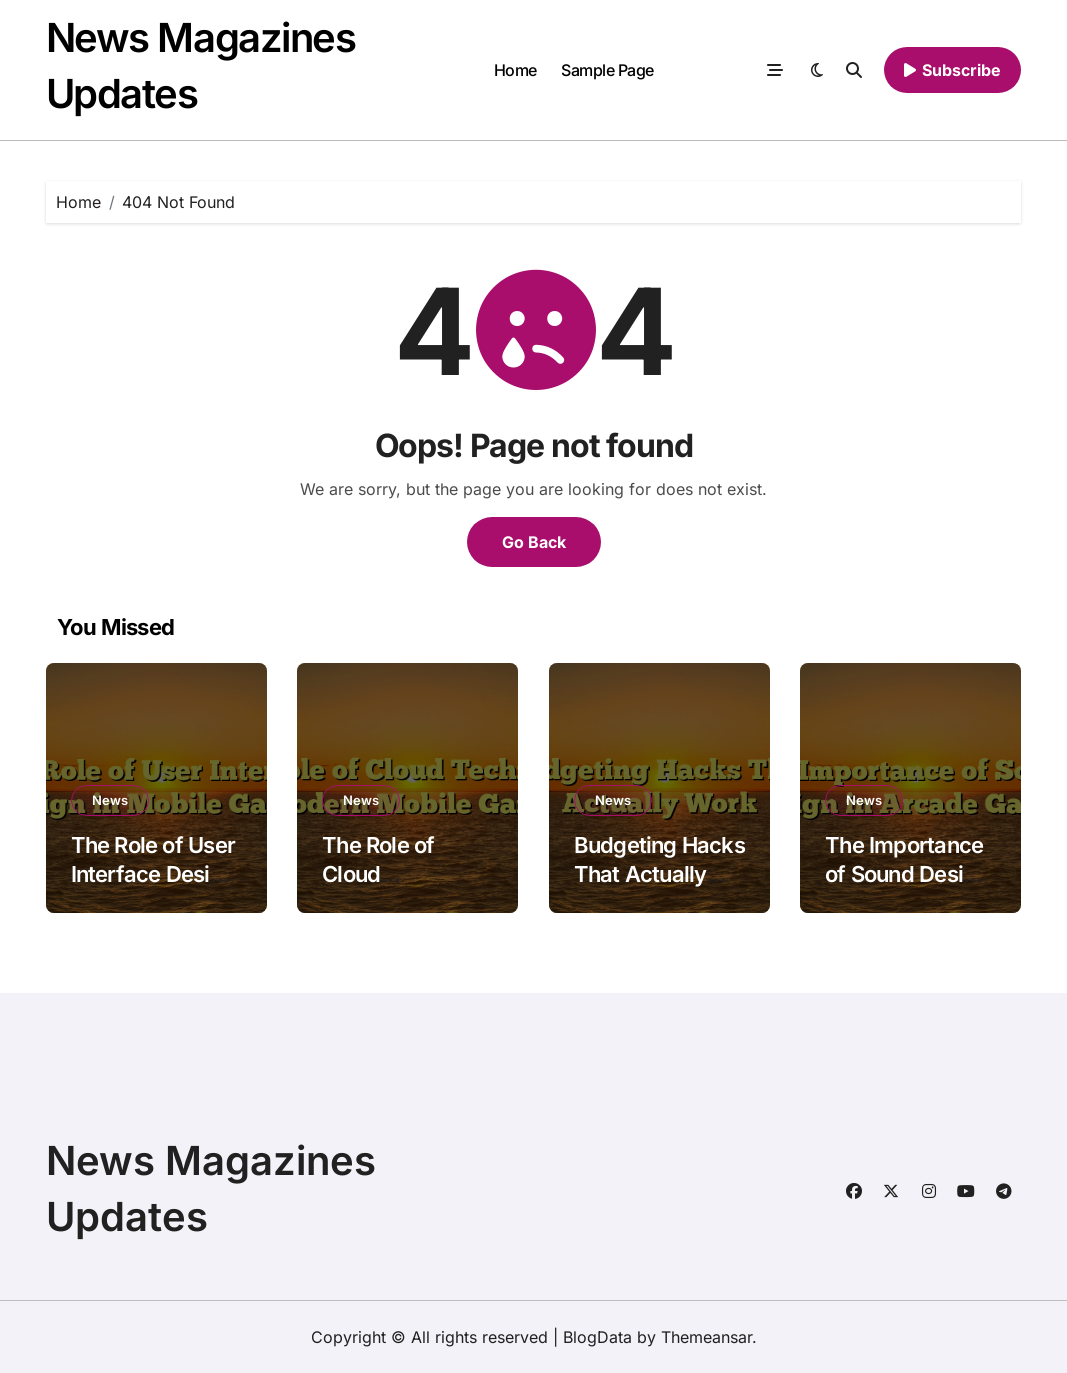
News (110, 800)
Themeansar (706, 1337)
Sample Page (607, 70)
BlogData (597, 1337)
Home (515, 70)
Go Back (534, 542)
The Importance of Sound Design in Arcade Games (910, 873)
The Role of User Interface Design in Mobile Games (153, 873)
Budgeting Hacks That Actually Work (659, 873)
